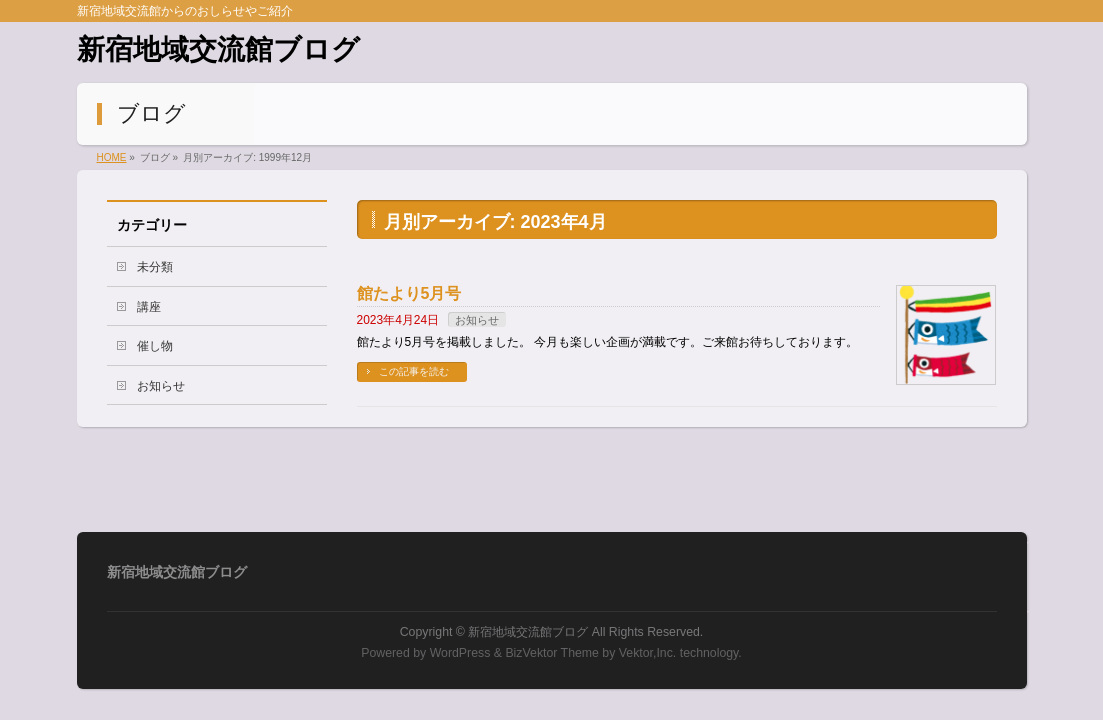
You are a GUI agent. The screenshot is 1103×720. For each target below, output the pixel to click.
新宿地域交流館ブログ (218, 49)
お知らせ (477, 320)
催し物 (155, 346)
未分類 (155, 267)
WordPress (460, 653)
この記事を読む (414, 371)
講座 (149, 307)
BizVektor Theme (552, 653)
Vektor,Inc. (648, 653)
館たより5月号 (409, 293)
